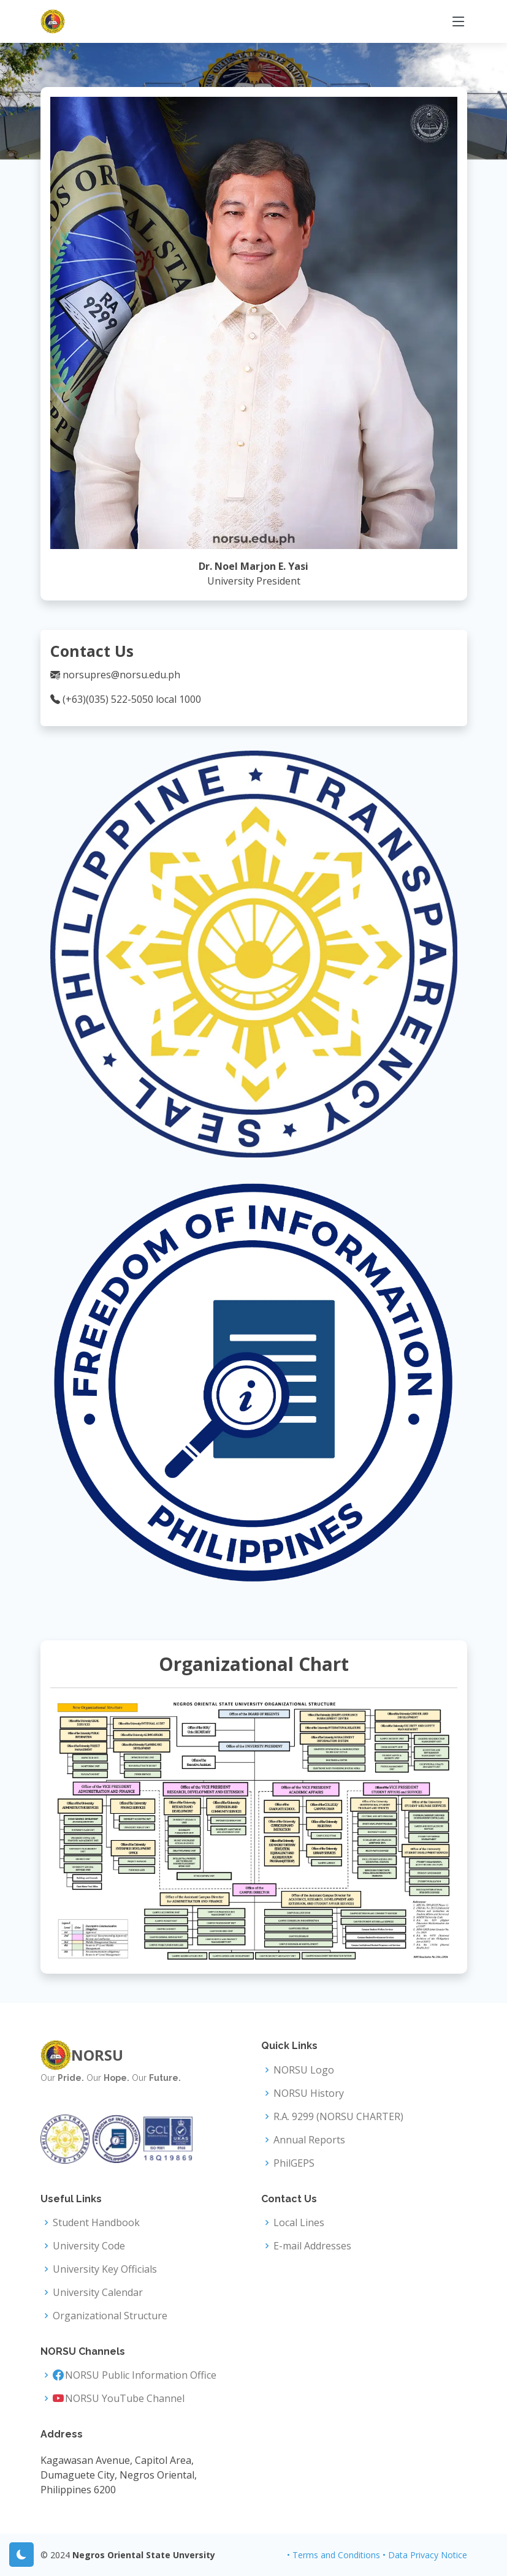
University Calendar (98, 2292)
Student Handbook (96, 2222)
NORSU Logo (303, 2070)
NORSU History (308, 2093)
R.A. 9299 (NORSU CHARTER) (338, 2116)
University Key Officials (105, 2269)
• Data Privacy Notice (425, 2555)
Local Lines (298, 2222)
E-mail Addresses (312, 2246)
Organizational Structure (110, 2315)
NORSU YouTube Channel (125, 2398)
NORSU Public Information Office (140, 2375)
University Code (89, 2246)
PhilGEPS (293, 2163)
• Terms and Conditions (333, 2555)
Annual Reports (309, 2140)
